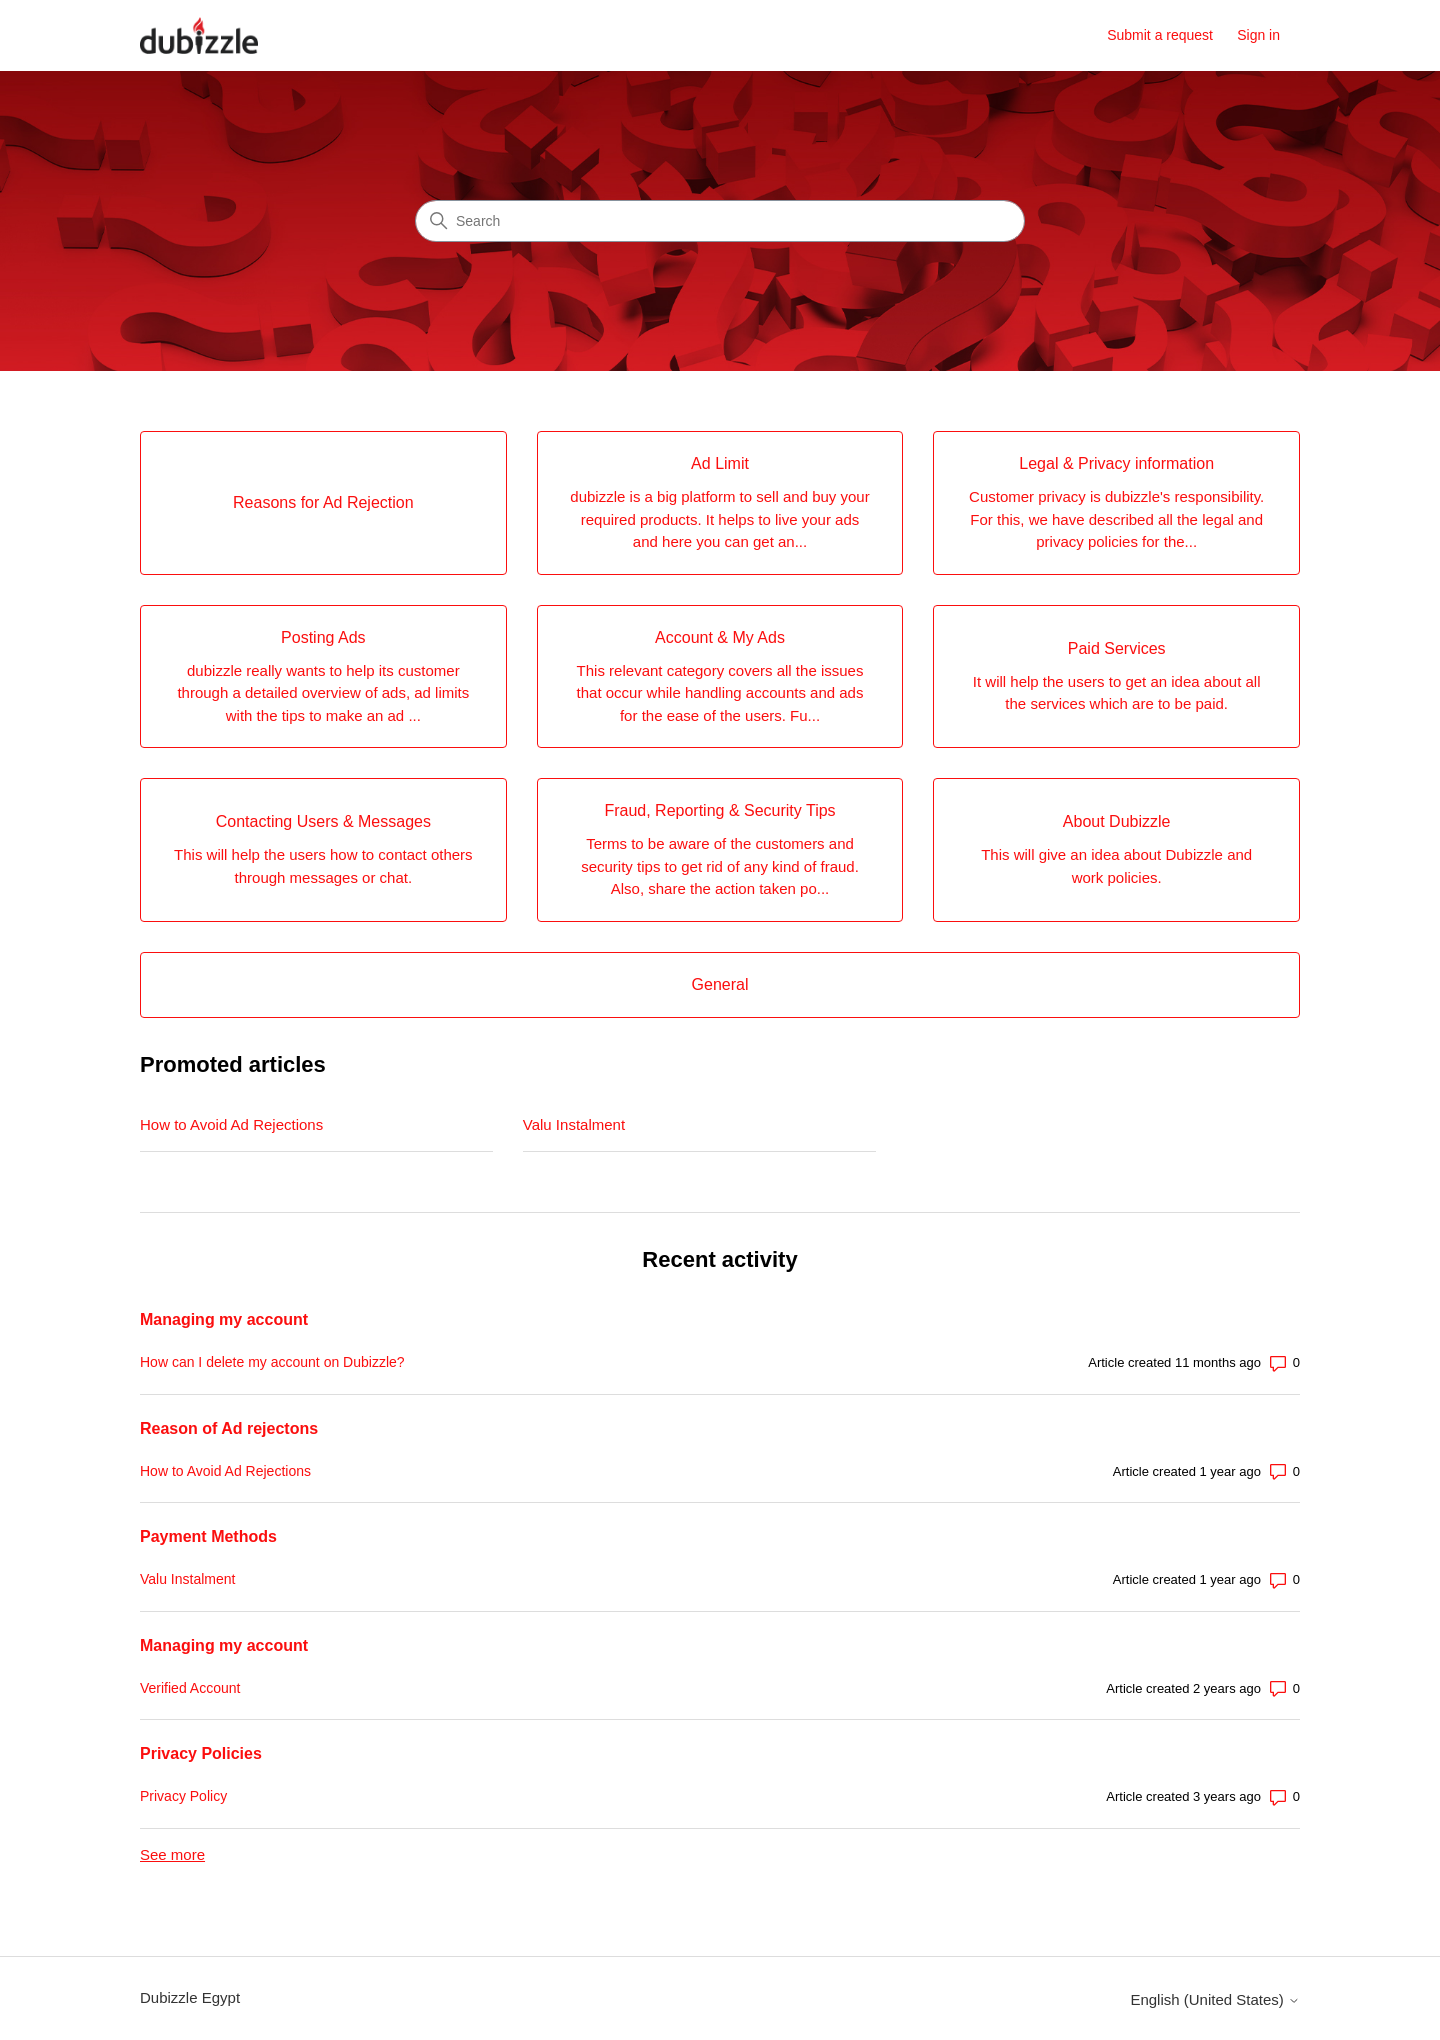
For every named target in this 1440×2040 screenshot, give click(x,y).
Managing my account (224, 1319)
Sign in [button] (1258, 35)
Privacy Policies (201, 1753)
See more (172, 1854)
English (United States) (1215, 1999)
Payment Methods (208, 1536)
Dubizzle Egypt (190, 1997)
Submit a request (1160, 35)
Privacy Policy (183, 1796)
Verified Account (190, 1688)
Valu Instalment (574, 1124)
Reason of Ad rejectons (229, 1428)
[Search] (720, 221)
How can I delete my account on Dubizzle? (272, 1362)
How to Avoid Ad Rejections (231, 1124)
